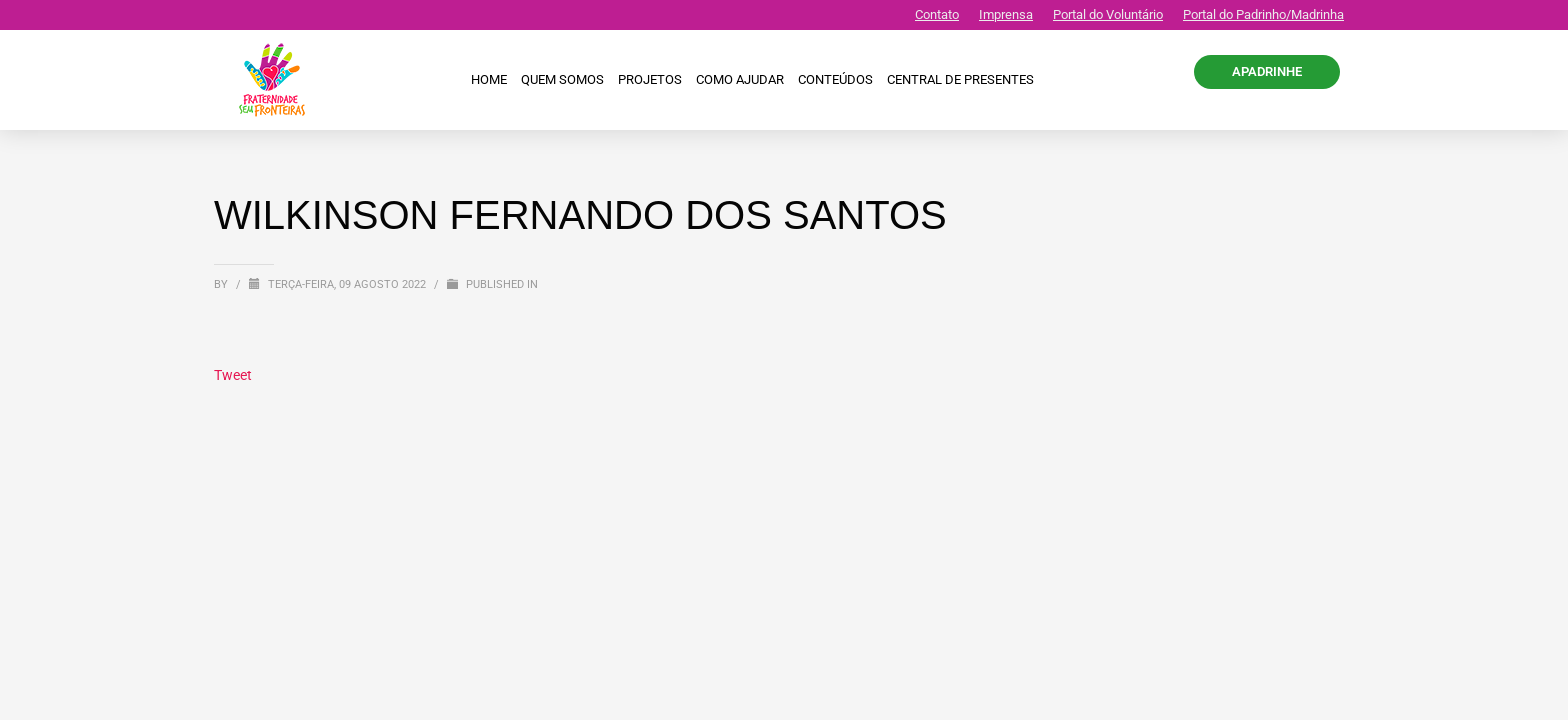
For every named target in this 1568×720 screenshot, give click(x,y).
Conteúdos (835, 79)
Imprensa (1006, 14)
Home (489, 79)
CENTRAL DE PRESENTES (960, 79)
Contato (937, 14)
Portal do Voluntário (1108, 14)
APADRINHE (1267, 71)
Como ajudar (740, 79)
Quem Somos (562, 79)
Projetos (650, 79)
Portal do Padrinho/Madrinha (1263, 14)
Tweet (233, 375)
